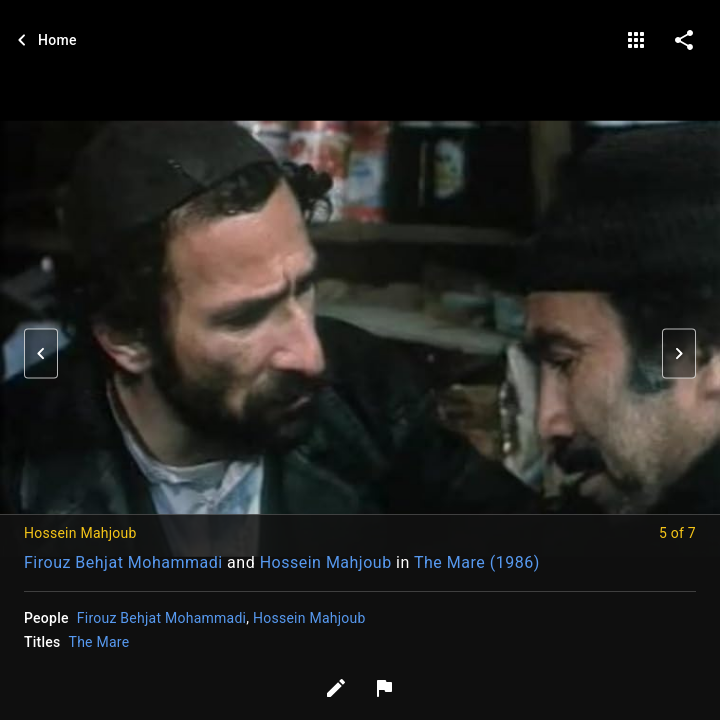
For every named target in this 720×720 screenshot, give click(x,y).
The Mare (99, 642)
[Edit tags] (336, 688)
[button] (41, 354)
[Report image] (384, 688)
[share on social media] (684, 40)
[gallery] (636, 40)
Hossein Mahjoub (326, 562)
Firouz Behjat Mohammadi (123, 562)
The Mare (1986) (477, 562)
